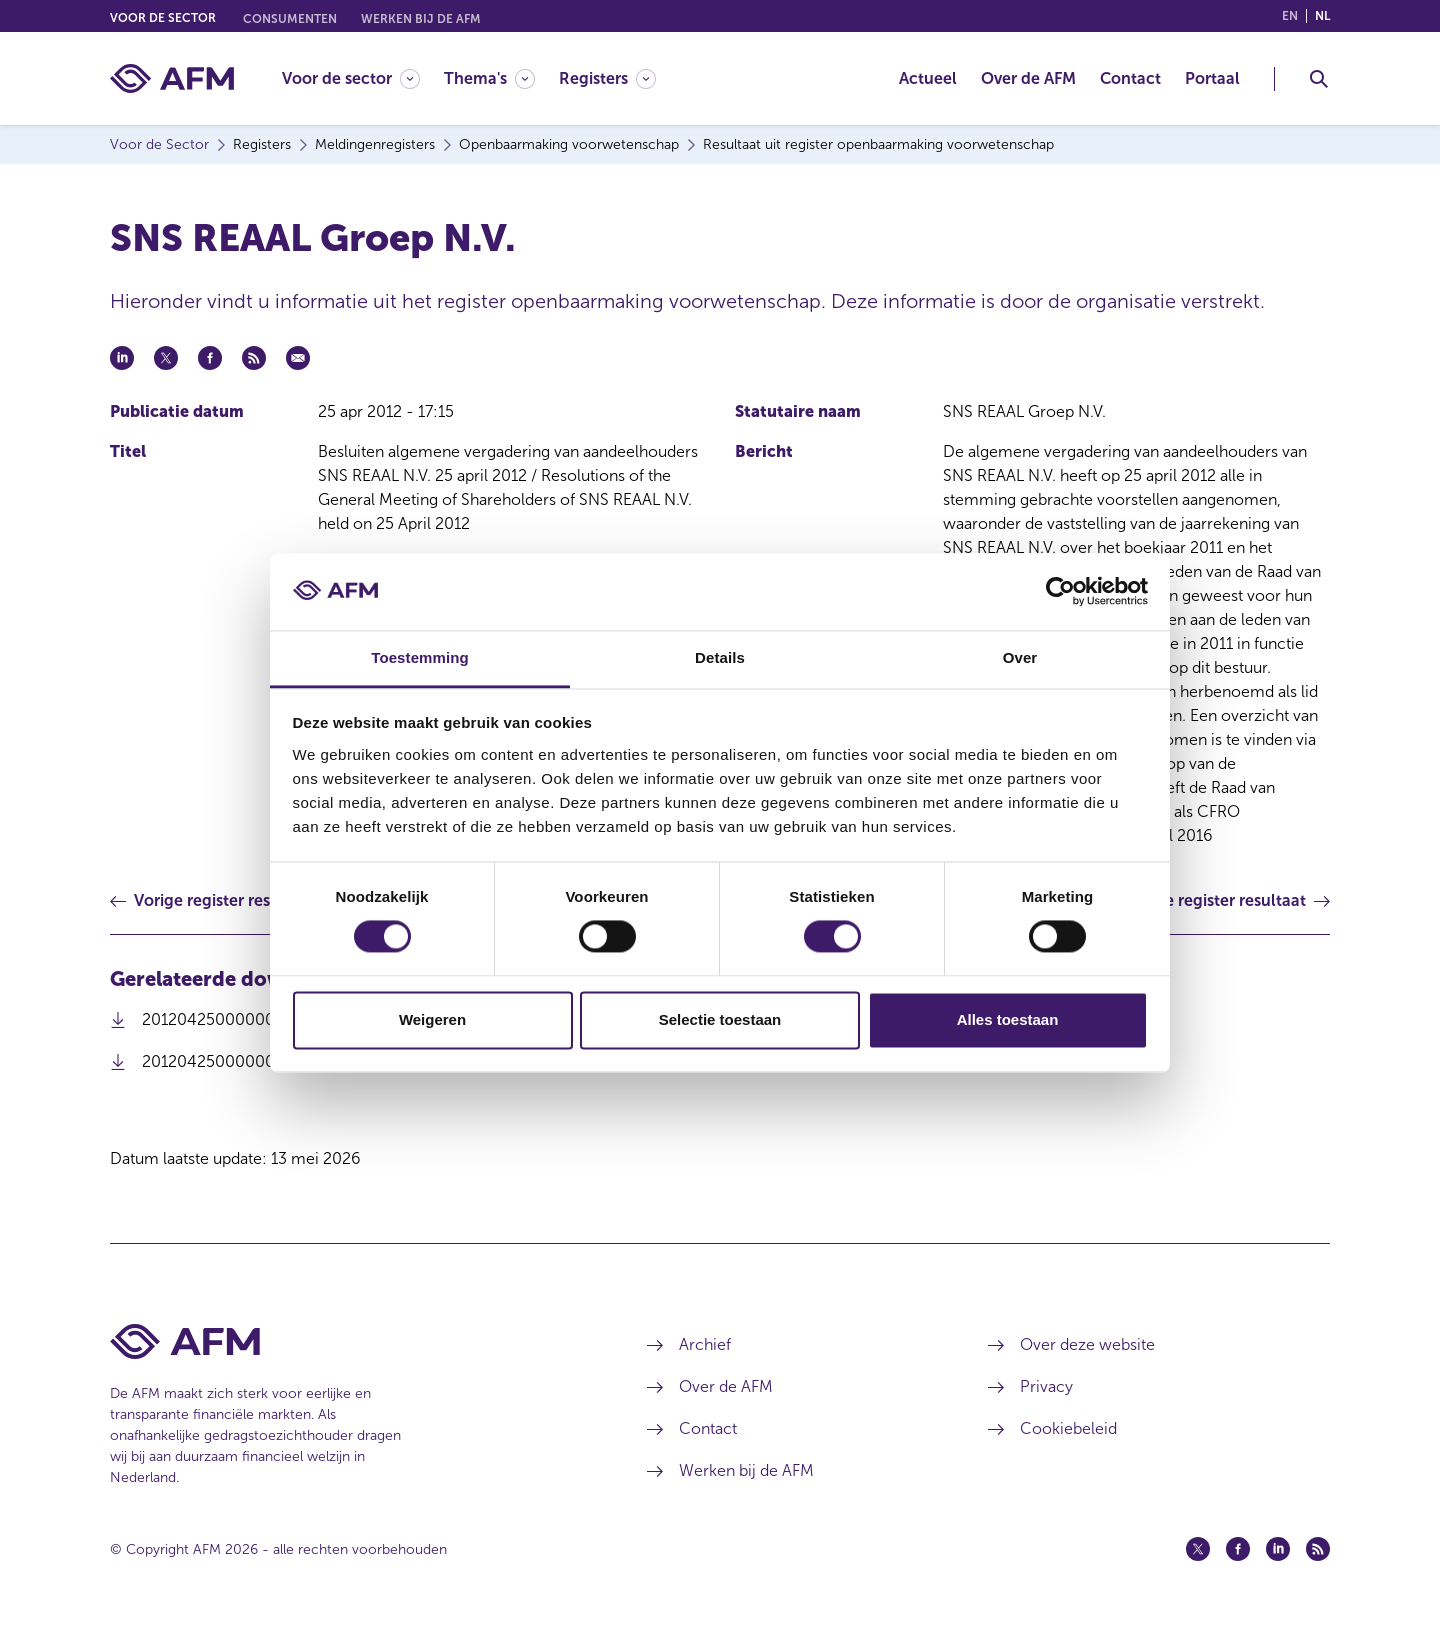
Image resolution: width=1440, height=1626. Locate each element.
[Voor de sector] (351, 78)
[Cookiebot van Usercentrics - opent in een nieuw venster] (1060, 592)
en (1290, 16)
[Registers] (607, 78)
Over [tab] (1020, 657)
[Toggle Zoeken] (1319, 79)
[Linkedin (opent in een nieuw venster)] (1278, 1549)
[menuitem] (363, 78)
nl (1322, 16)
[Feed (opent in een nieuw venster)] (1318, 1549)
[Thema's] (489, 78)
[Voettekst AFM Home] (348, 1341)
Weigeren (432, 1019)
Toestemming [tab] (420, 657)
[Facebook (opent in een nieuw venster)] (1238, 1549)
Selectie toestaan (720, 1019)
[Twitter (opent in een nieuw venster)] (1198, 1549)
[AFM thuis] (172, 78)
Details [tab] (720, 657)
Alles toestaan (1008, 1019)
